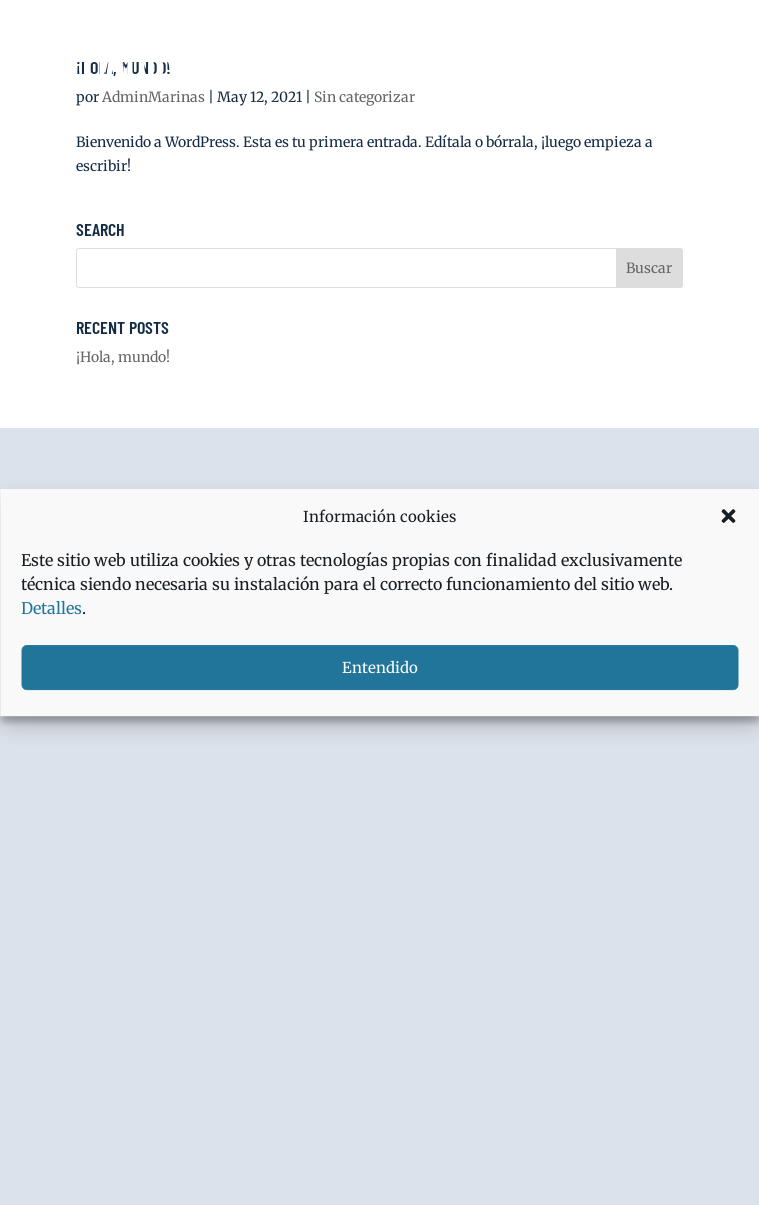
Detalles (51, 608)
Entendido (380, 667)
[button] (728, 516)
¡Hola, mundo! (123, 357)
